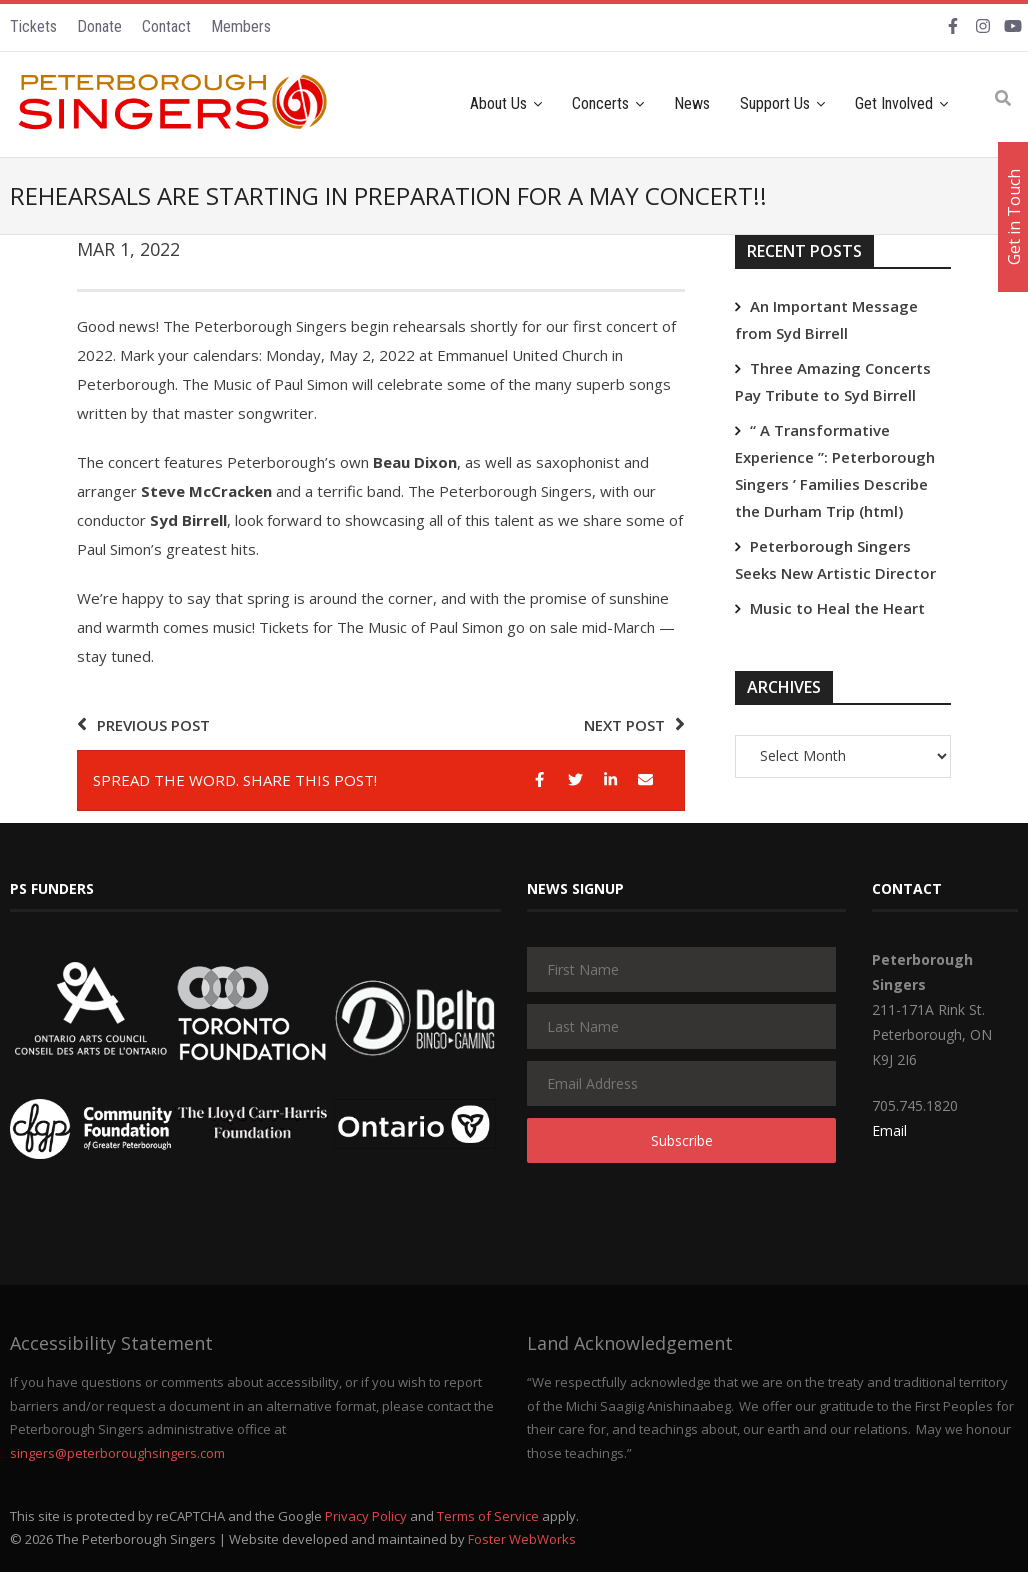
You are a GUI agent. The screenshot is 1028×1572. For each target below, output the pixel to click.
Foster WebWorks (522, 1539)
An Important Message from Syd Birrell (826, 319)
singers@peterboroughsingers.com (117, 1453)
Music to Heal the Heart (837, 608)
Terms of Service (488, 1516)
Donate (99, 26)
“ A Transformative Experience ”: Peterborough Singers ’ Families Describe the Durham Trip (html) (835, 470)
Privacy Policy (366, 1516)
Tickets (33, 26)
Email (889, 1130)
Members (241, 26)
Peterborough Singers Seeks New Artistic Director (835, 559)
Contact (166, 26)
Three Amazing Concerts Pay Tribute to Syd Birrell (833, 381)
